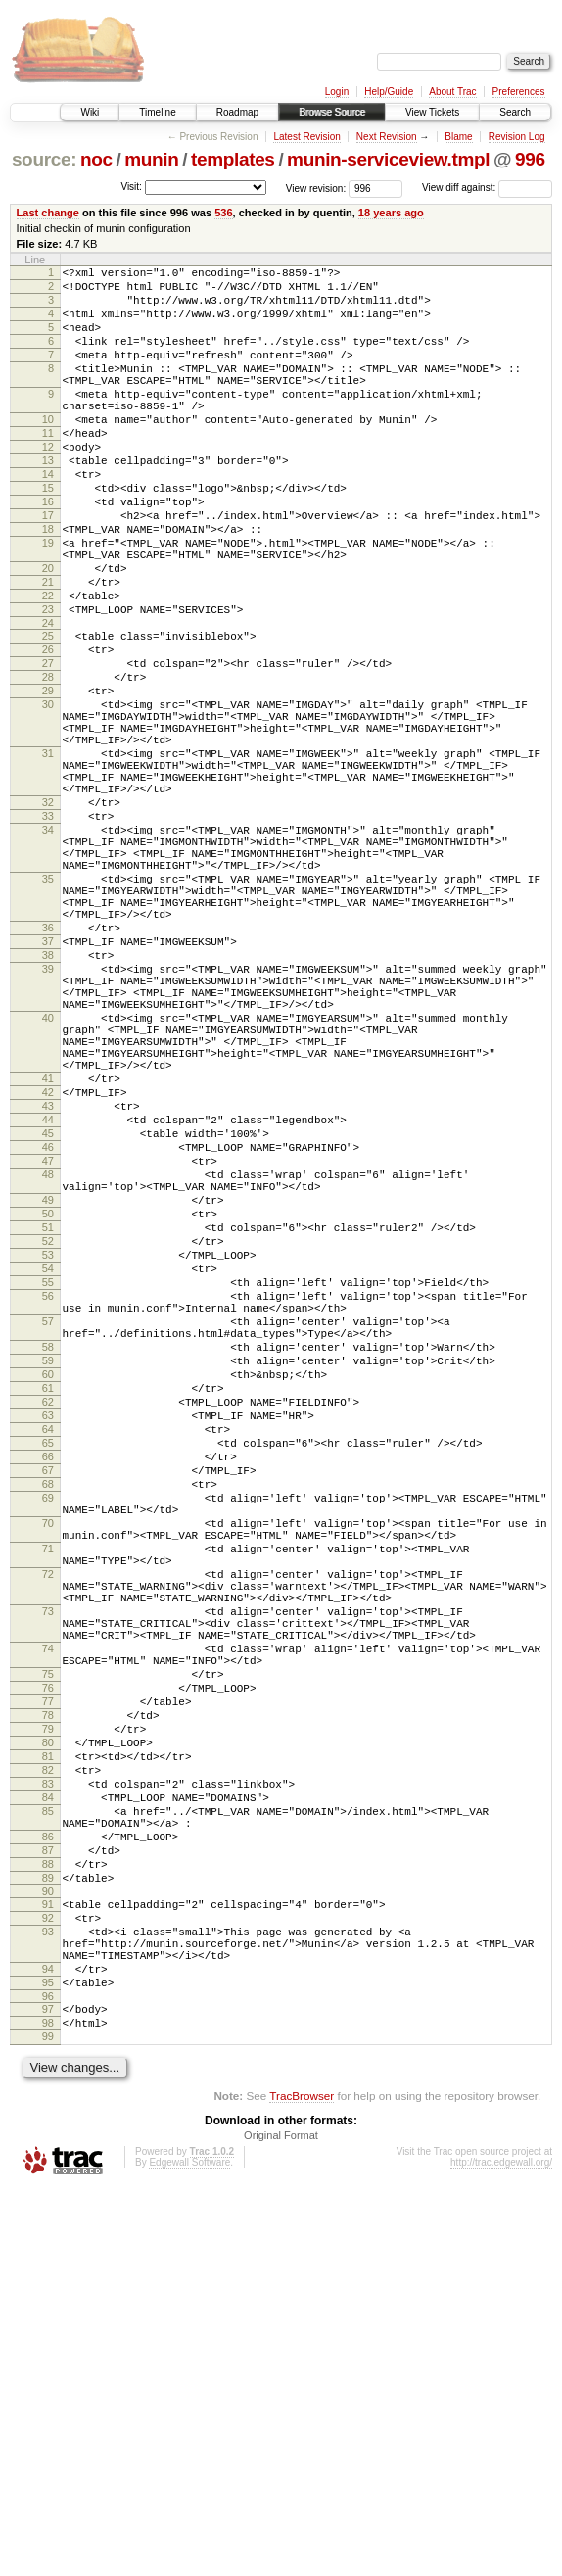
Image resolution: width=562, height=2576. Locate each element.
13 (48, 501)
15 (48, 535)
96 (48, 2375)
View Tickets (432, 112)
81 (48, 2085)
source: (44, 159)
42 (48, 1274)
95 (48, 2358)
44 (48, 1307)
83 (48, 2118)
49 (48, 1405)
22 (48, 666)
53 (48, 1472)
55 (48, 1505)
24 (48, 699)
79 (48, 2052)
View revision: (316, 187)
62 (48, 1651)
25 (48, 712)
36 (48, 1071)
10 (48, 451)
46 (48, 1341)
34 (48, 950)
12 (48, 485)
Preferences (518, 91)
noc (96, 159)
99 (48, 2421)
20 (48, 633)
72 (48, 1862)
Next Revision (386, 136)
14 (48, 518)
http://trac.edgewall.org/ (501, 2550)
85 (48, 2152)
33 (48, 933)
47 (48, 1357)
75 (48, 1985)
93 (48, 2296)
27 (48, 745)
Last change (48, 212)
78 (48, 2035)
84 (48, 2135)
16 (48, 551)
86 (48, 2183)
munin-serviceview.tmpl (388, 159)
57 (48, 1553)
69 (48, 1768)
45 (48, 1324)
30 (48, 795)
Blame (458, 136)
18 (48, 585)
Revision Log (517, 136)
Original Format (281, 2523)
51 (48, 1439)
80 (48, 2069)
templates (233, 159)
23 (48, 683)
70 (48, 1799)
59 (48, 1601)
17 (48, 568)
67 (48, 1735)
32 (48, 917)
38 (48, 1105)
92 (48, 2279)
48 (48, 1374)
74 (48, 1954)
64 (48, 1685)
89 (48, 2233)
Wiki (89, 112)
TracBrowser (301, 2483)
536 (223, 212)
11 (48, 468)
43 (48, 1291)
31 (48, 856)
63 (48, 1668)
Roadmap (237, 112)
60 (48, 1618)
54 (48, 1489)
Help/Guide (388, 91)
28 (48, 762)
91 (48, 2262)
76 (48, 2002)
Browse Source (332, 112)
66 (48, 1718)
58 (48, 1585)
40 (48, 1182)
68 (48, 1751)
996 (530, 159)
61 (48, 1635)
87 (48, 2200)
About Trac (452, 91)
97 (48, 2388)
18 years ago (391, 212)
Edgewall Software (189, 2550)
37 (48, 1088)
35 (48, 1011)
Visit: (131, 186)
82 (48, 2102)
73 (48, 1908)
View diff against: (487, 187)
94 (48, 2342)
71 (48, 1831)
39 (48, 1121)
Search (515, 112)
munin (151, 159)
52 (48, 1455)
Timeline (157, 112)
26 (48, 729)
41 (48, 1258)
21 (48, 649)
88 (48, 2216)
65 (48, 1701)
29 (48, 779)
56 (48, 1522)
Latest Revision (306, 136)
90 (48, 2250)
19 (48, 601)
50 (48, 1422)
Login (337, 91)
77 (48, 2019)
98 (48, 2404)
